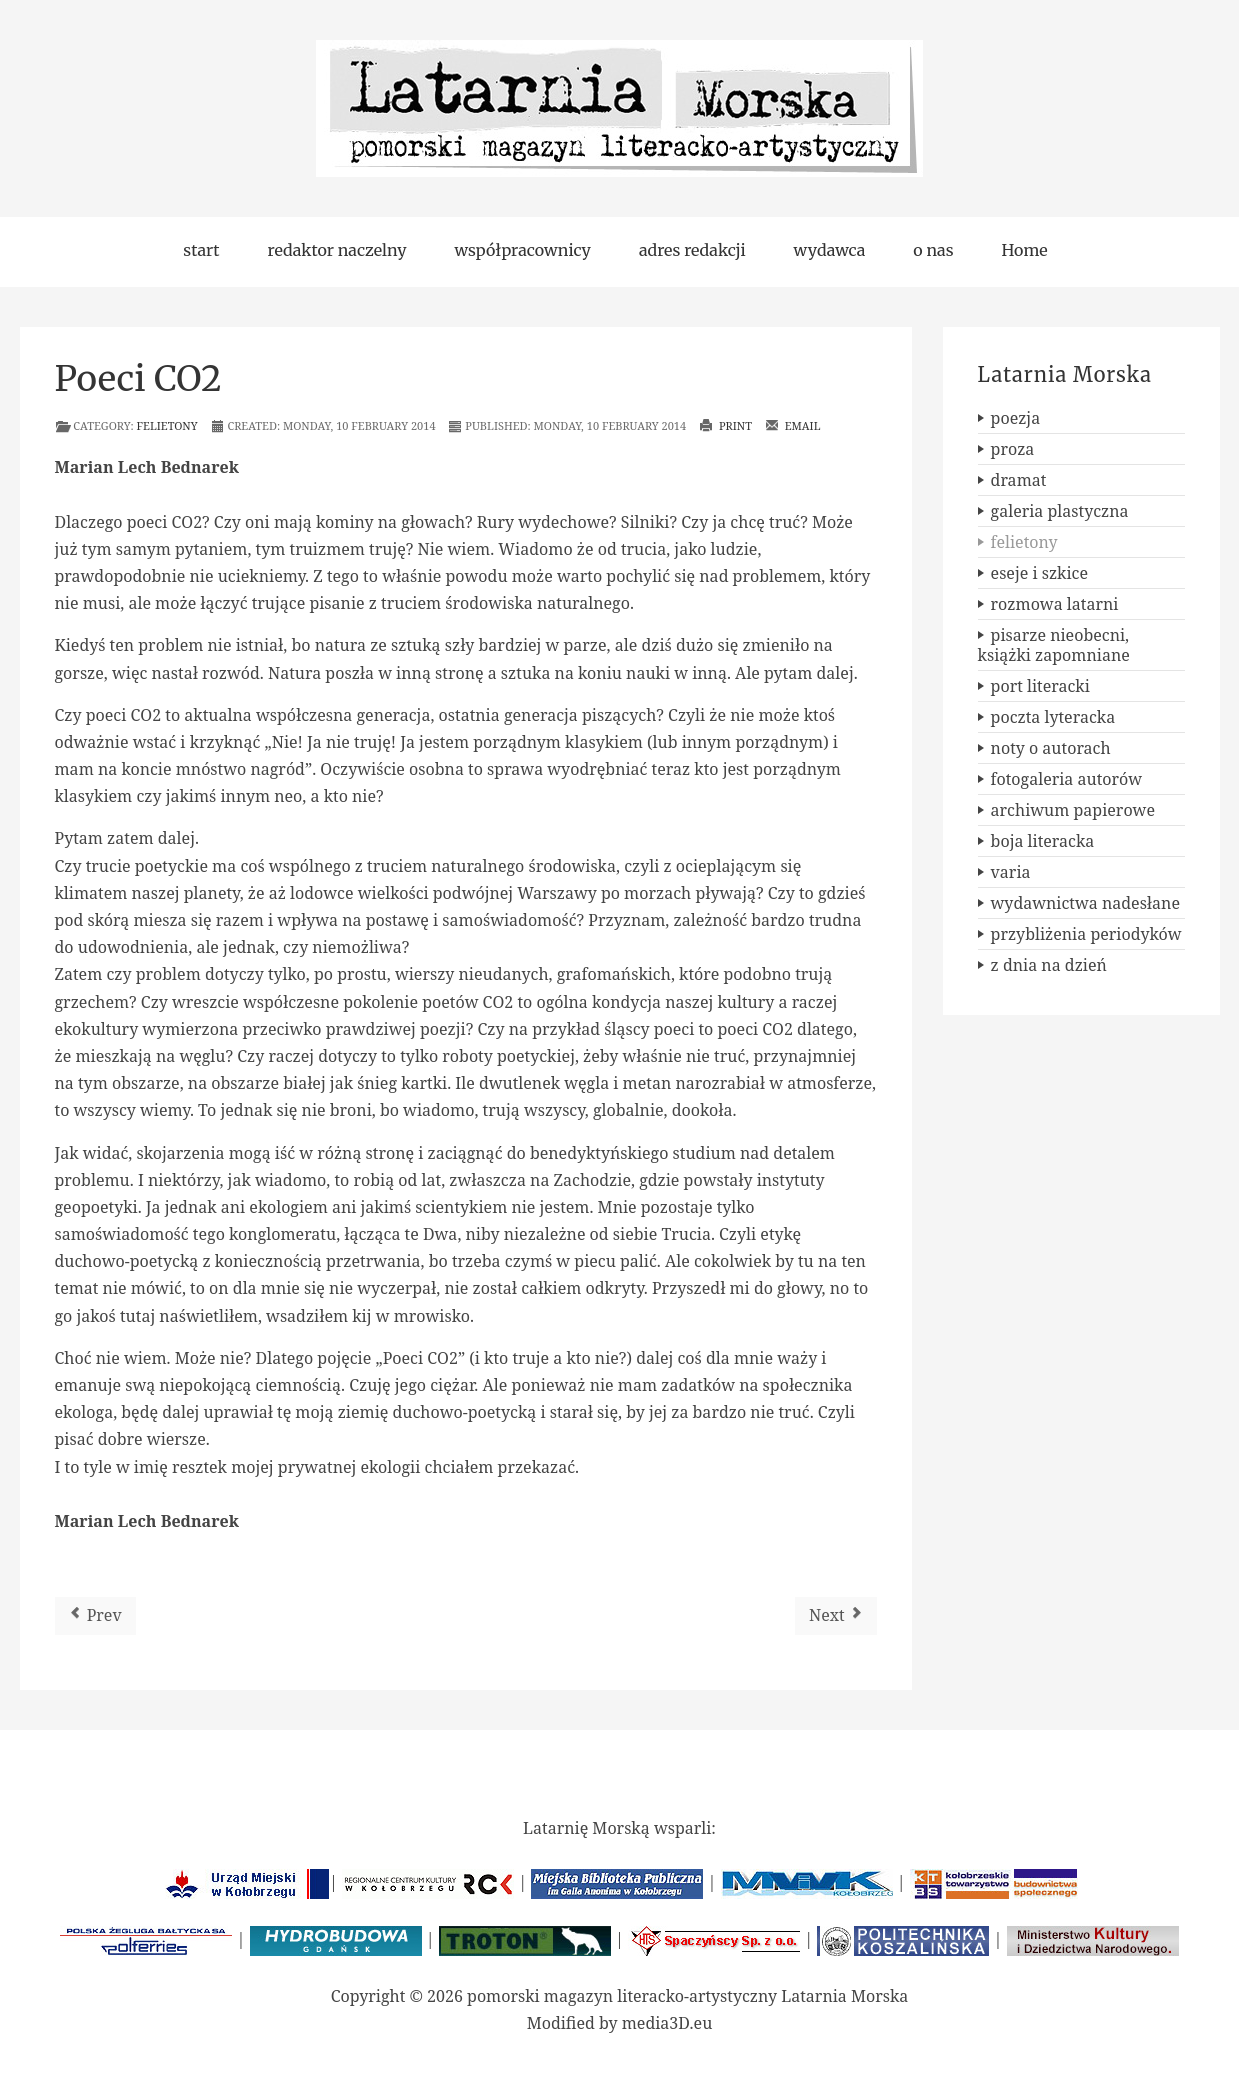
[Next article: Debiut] (836, 1615)
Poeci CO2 (138, 379)
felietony (167, 425)
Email (793, 425)
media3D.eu (667, 2023)
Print (725, 425)
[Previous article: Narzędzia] (95, 1615)
